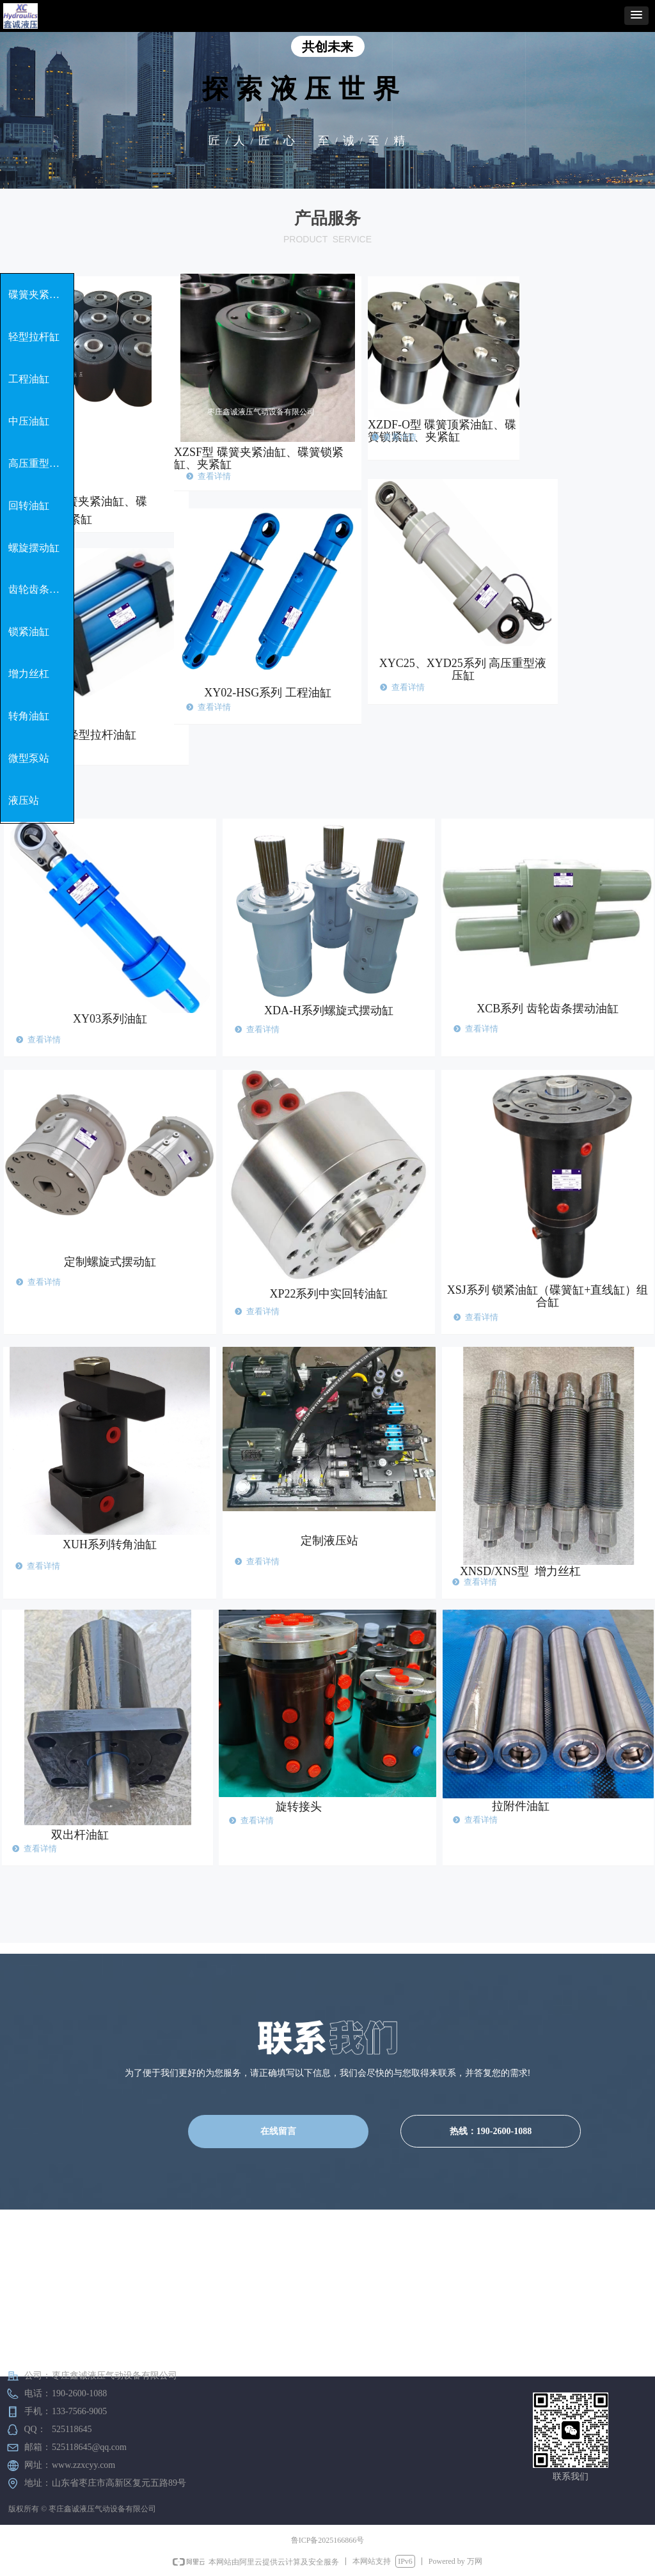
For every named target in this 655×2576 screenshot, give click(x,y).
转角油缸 (28, 716)
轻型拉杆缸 (33, 336)
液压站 (23, 800)
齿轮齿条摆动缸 (41, 589)
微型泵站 (28, 758)
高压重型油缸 (39, 463)
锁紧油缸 (28, 631)
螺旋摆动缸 (33, 547)
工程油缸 (28, 378)
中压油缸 (28, 421)
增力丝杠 (28, 673)
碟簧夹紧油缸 (39, 294)
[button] (636, 15)
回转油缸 (28, 505)
